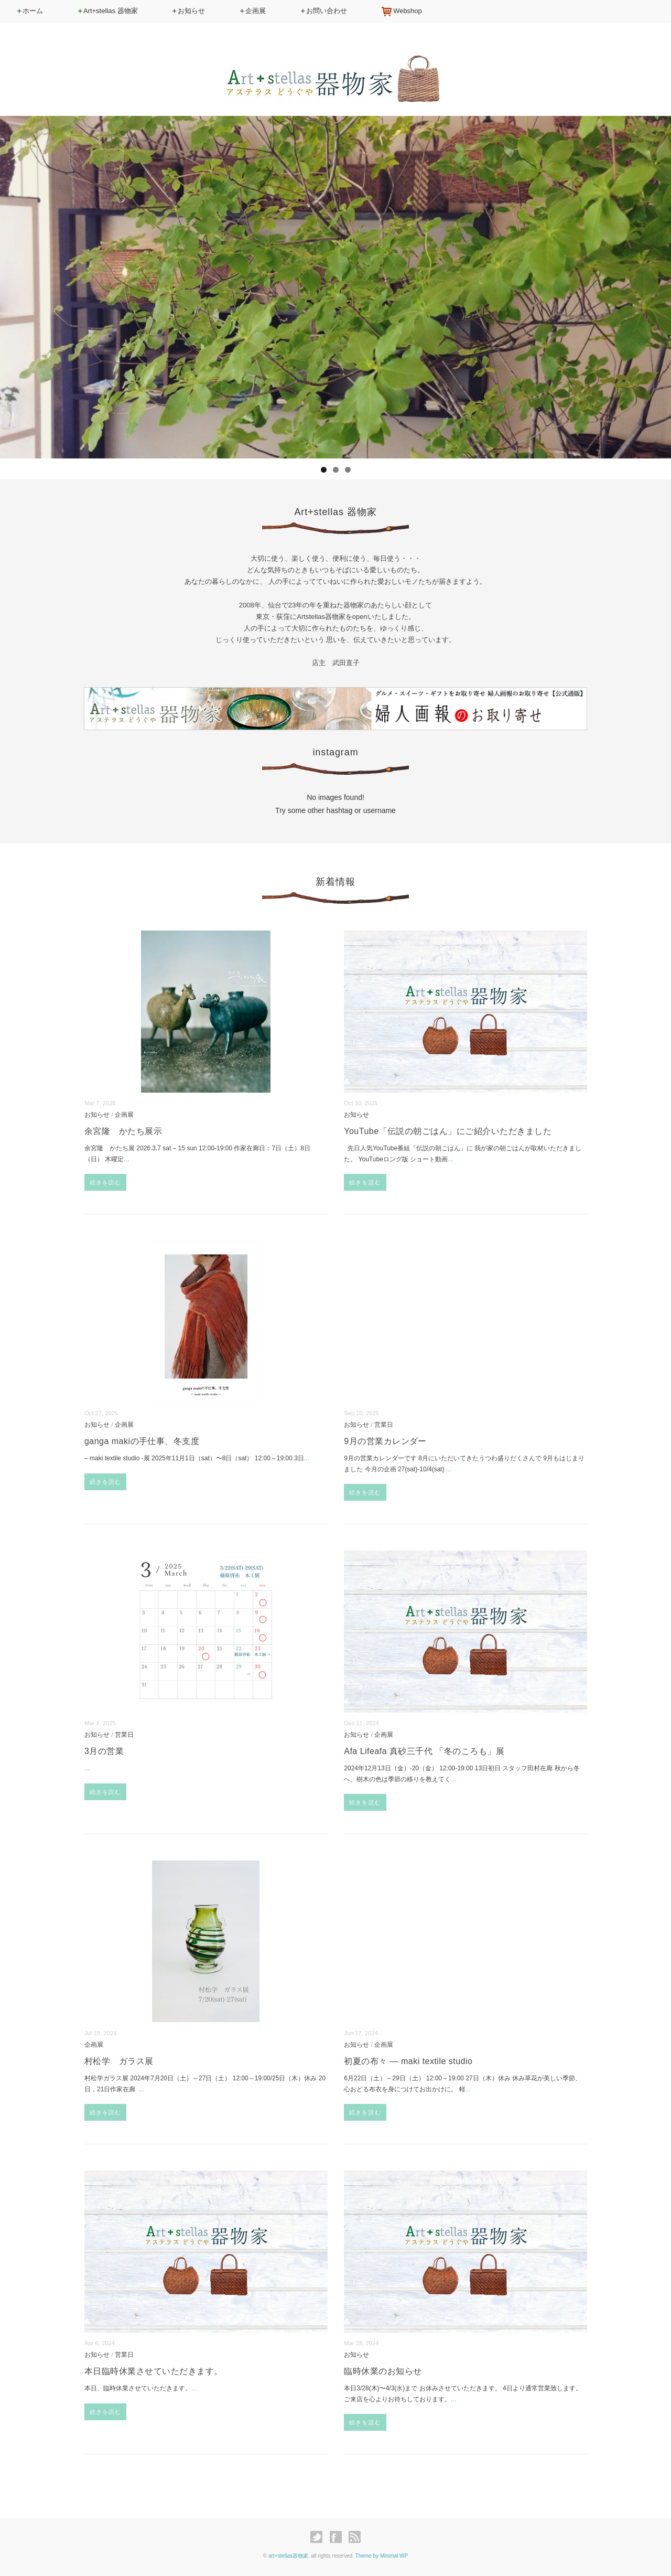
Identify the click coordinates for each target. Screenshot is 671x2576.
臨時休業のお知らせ (382, 2371)
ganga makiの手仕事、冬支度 (146, 1441)
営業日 (383, 1424)
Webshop (401, 11)
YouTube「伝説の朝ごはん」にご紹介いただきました (447, 1131)
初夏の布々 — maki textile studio (408, 2061)
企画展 (252, 11)
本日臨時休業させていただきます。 (153, 2371)
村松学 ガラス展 (119, 2061)
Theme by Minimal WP (381, 2556)
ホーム (29, 11)
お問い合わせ (323, 11)
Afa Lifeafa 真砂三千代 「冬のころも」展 (424, 1751)
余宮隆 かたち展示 (123, 1131)
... (126, 1159)
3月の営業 (104, 1751)
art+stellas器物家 (288, 2556)
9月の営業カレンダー (385, 1441)
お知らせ (188, 11)
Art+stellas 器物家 (107, 11)
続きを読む (106, 1182)
